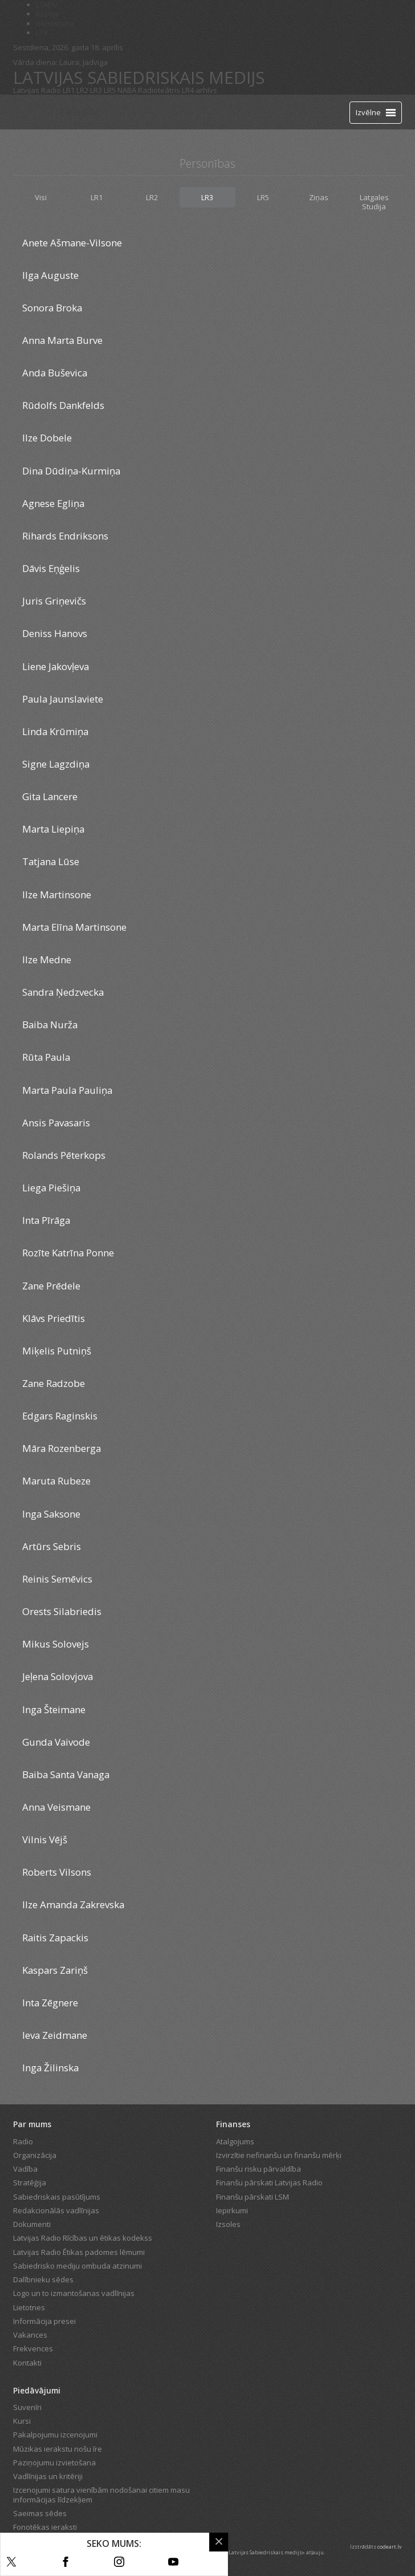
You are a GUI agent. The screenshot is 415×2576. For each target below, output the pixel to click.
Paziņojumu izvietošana (54, 2462)
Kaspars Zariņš (55, 1970)
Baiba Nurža (50, 1024)
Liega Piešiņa (51, 1187)
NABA (126, 90)
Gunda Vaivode (56, 1742)
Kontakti (27, 2363)
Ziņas (318, 197)
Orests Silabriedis (61, 1611)
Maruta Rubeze (56, 1480)
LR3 (96, 90)
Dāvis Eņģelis (51, 568)
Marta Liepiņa (53, 828)
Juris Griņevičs (54, 600)
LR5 (110, 90)
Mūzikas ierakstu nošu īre (57, 2449)
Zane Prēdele (51, 1285)
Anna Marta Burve (62, 340)
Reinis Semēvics (57, 1578)
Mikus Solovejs (55, 1643)
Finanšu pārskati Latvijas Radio (269, 2182)
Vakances (30, 2335)
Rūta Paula (46, 1057)
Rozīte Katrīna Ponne (68, 1252)
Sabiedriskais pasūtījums (56, 2197)
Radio (23, 2141)
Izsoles (228, 2224)
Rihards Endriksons (65, 535)
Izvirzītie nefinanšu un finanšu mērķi (278, 2155)
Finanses (233, 2124)
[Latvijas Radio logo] (33, 112)
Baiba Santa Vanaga (65, 1774)
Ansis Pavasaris (56, 1122)
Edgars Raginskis (59, 1415)
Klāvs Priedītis (53, 1318)
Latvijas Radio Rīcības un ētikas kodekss (82, 2238)
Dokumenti (32, 2224)
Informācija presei (44, 2321)
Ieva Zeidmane (54, 2035)
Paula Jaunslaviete (62, 698)
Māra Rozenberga (61, 1448)
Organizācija (34, 2155)
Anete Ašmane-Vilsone (72, 242)
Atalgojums (235, 2141)
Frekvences (33, 2348)
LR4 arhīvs (199, 90)
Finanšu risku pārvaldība (258, 2169)
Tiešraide (79, 112)
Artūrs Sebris (51, 1546)
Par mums (32, 2124)
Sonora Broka (52, 307)
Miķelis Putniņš (56, 1350)
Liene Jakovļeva (55, 666)
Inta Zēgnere (50, 2002)
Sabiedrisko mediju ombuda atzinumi (77, 2266)
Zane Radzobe (53, 1383)
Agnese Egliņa (53, 503)
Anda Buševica (54, 372)
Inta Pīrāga (46, 1220)
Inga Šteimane (54, 1709)
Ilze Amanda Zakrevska (73, 1904)
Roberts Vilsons (56, 1872)
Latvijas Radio (37, 90)
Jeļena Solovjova (57, 1676)
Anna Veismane (56, 1807)
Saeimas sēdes (40, 2513)
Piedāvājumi (36, 2390)
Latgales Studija (374, 202)
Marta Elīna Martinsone (74, 927)
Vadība (25, 2169)
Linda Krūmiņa (55, 731)
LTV (42, 32)
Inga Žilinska (50, 2067)
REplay (47, 14)
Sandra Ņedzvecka (63, 992)
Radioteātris (159, 90)
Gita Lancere (50, 796)
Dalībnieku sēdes (43, 2279)
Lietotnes (29, 2307)
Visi (41, 197)
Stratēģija (29, 2182)
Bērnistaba (55, 23)
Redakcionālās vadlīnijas (56, 2210)
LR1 (69, 90)
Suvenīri (27, 2407)
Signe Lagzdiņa (55, 763)
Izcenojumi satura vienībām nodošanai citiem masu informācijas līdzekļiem (101, 2494)
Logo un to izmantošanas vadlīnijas (74, 2293)
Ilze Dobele (47, 437)
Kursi (22, 2421)
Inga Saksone (51, 1513)
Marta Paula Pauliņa (67, 1090)
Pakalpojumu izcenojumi (55, 2434)
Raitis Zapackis (55, 1937)
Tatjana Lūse (50, 861)
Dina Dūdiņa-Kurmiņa (71, 470)
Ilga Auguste (50, 275)
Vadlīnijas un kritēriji (48, 2476)
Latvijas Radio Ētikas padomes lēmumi (79, 2252)
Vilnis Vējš (44, 1839)
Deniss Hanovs (54, 633)
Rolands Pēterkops (63, 1155)
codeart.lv (389, 2546)
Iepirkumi (232, 2210)
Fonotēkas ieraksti (45, 2527)
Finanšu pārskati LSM (252, 2197)
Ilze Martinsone (56, 894)
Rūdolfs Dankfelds (63, 405)
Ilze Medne (46, 959)
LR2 (82, 90)
